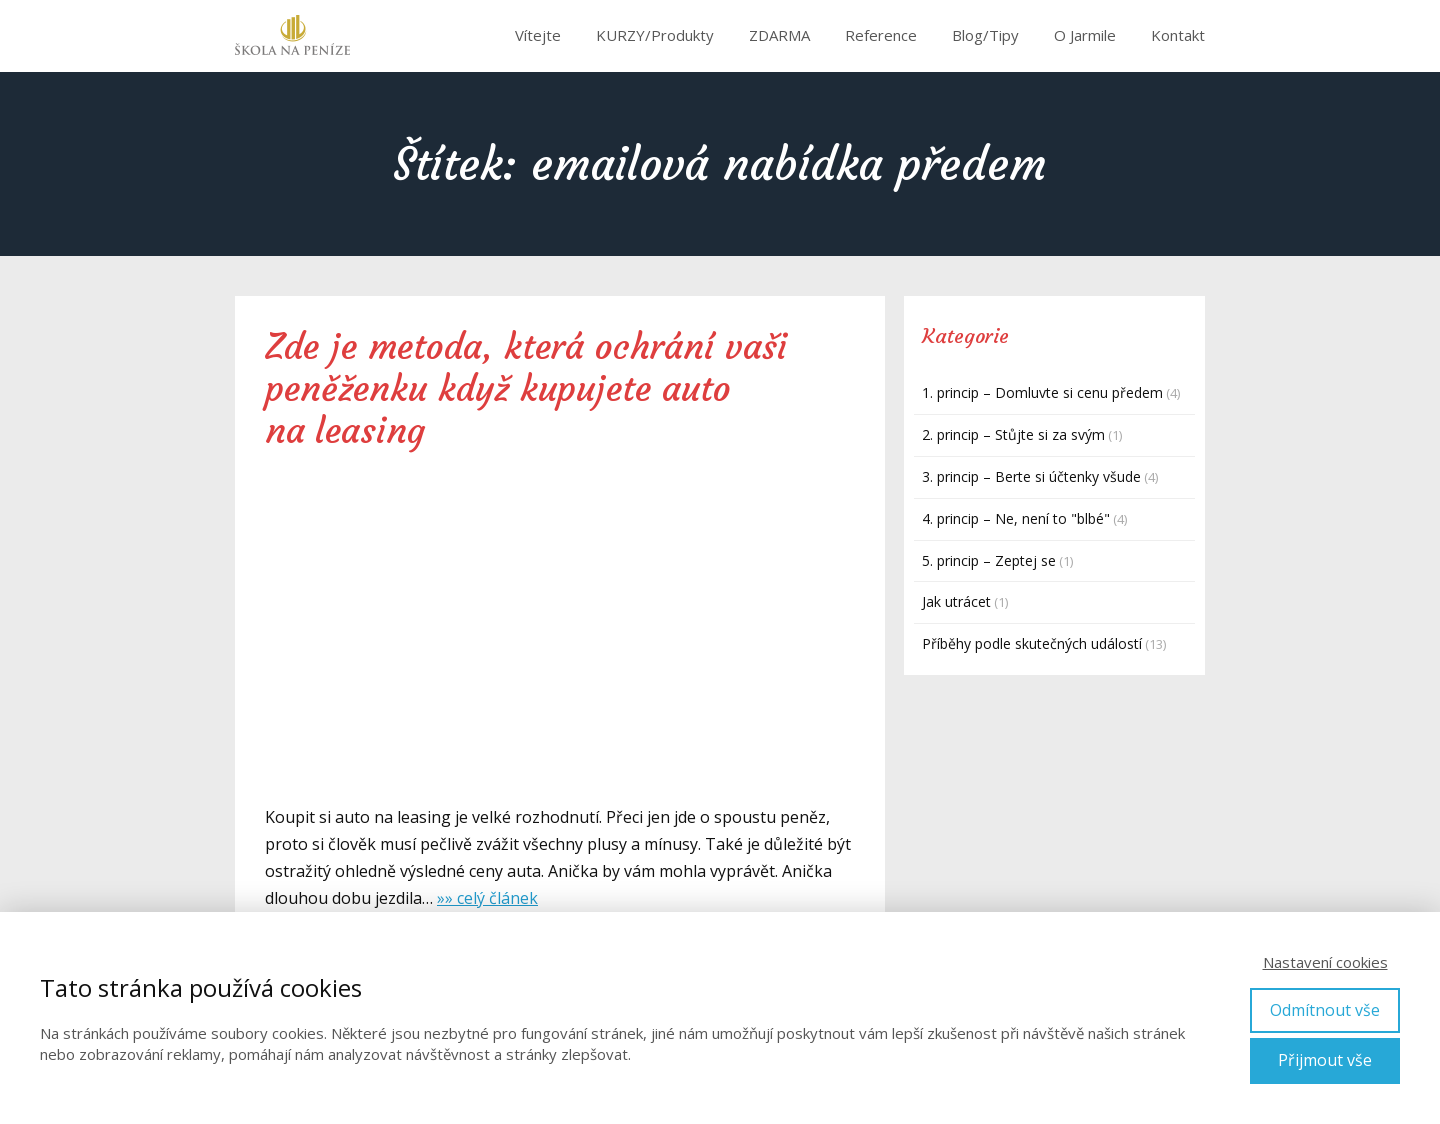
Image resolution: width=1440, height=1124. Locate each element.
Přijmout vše (1325, 1060)
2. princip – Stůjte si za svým (1013, 434)
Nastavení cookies (1325, 962)
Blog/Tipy (985, 35)
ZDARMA (779, 35)
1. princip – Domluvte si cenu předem (1042, 392)
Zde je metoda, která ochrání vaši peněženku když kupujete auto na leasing (526, 389)
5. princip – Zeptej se (989, 560)
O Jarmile (1085, 35)
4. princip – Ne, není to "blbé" (1016, 518)
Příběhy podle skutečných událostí (1032, 643)
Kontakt (1178, 35)
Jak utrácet (956, 601)
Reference (881, 35)
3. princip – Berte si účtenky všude (1031, 476)
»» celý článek (487, 898)
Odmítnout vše (1325, 1010)
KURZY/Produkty (655, 35)
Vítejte (538, 35)
